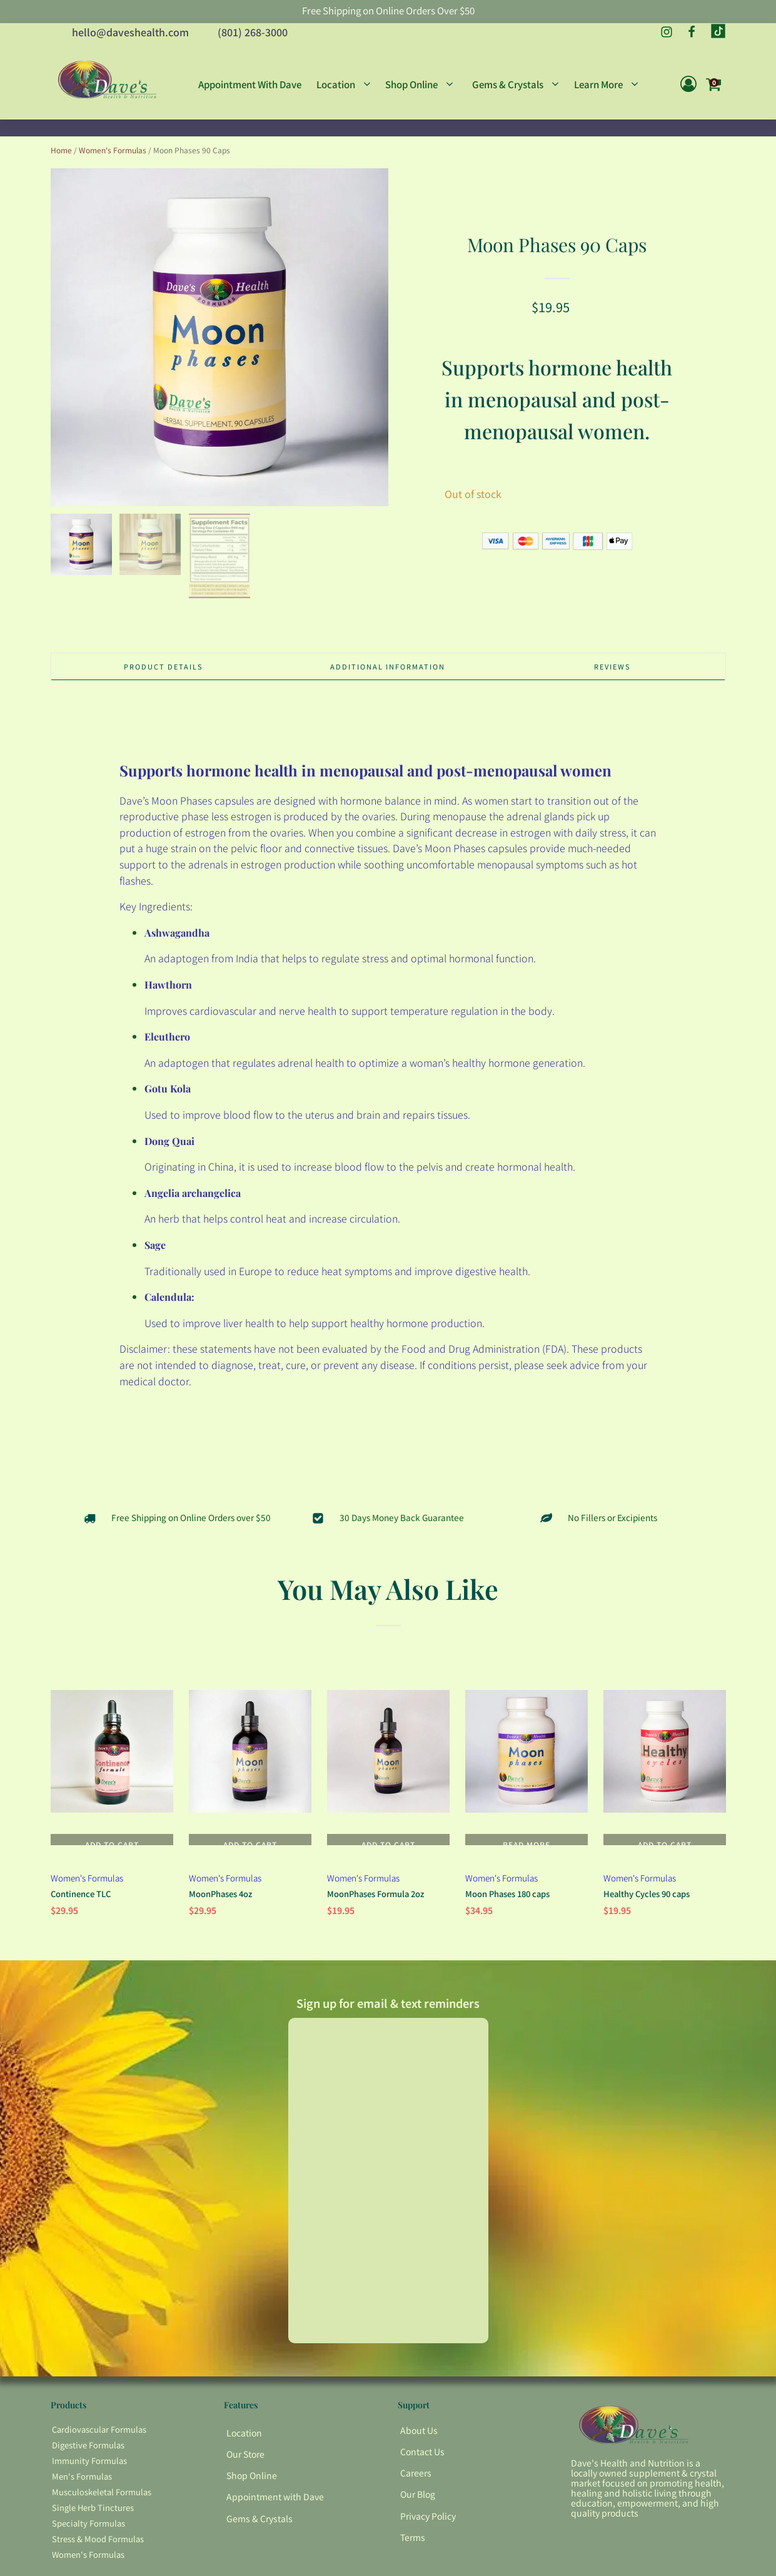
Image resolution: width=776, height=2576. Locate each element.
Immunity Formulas (89, 2480)
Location (244, 2452)
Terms (412, 2556)
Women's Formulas (112, 158)
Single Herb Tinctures (93, 2527)
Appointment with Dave (275, 2516)
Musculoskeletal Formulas (101, 2511)
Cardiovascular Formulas (99, 2449)
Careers (415, 2492)
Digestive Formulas (88, 2464)
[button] (81, 552)
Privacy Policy (428, 2534)
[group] (219, 345)
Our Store (245, 2473)
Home (61, 158)
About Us (419, 2449)
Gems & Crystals (259, 2537)
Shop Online (251, 2494)
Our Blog (417, 2513)
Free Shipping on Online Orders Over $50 (388, 11)
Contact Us (422, 2471)
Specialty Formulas (88, 2542)
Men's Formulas (82, 2496)
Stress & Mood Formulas (98, 2557)
